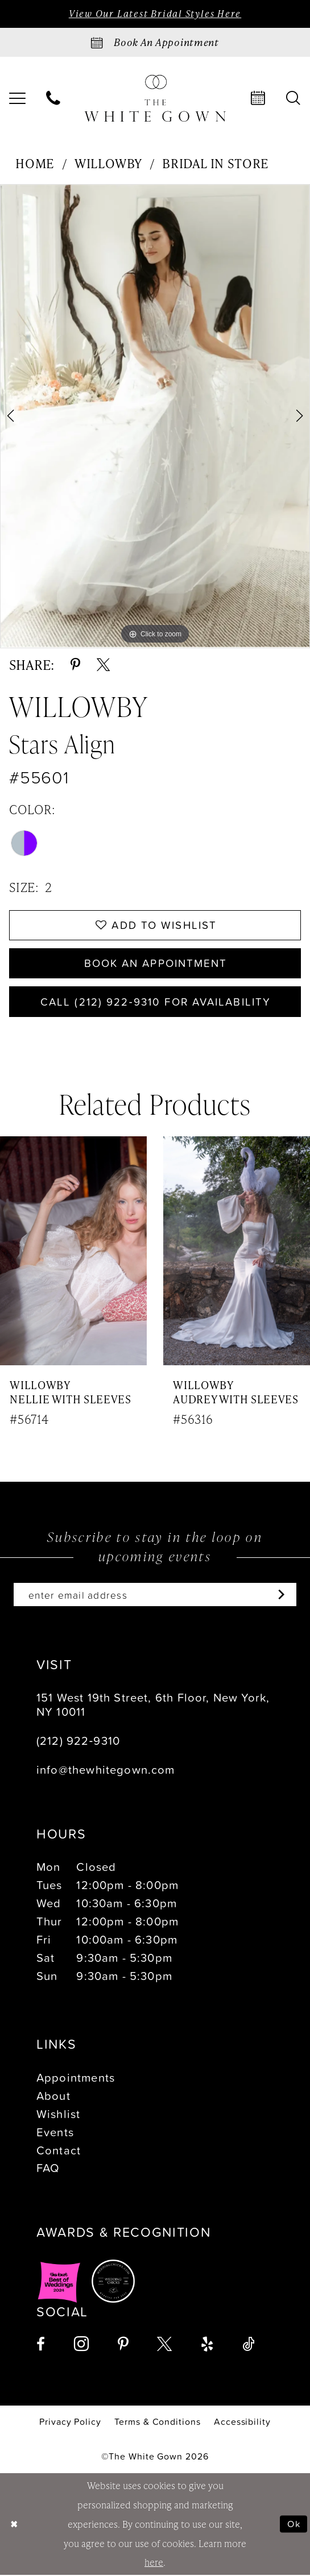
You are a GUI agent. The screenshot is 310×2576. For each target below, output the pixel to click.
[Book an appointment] (155, 42)
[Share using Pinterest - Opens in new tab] (75, 664)
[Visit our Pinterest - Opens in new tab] (123, 2344)
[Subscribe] (279, 1595)
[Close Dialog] (13, 2524)
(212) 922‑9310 (78, 1741)
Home (35, 163)
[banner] (155, 98)
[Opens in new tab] (59, 2281)
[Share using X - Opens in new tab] (103, 664)
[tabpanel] (155, 416)
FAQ (48, 2169)
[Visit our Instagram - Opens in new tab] (81, 2344)
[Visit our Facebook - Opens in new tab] (40, 2344)
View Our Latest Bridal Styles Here (155, 13)
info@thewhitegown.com (105, 1770)
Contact (58, 2150)
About (53, 2096)
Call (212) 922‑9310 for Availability (155, 1002)
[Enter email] (155, 1595)
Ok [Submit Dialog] (294, 2524)
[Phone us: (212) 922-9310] (53, 98)
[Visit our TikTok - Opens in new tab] (248, 2344)
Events (55, 2132)
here (153, 2563)
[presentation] (73, 1251)
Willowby (108, 163)
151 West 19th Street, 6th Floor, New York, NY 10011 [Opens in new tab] (153, 1705)
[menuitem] (53, 98)
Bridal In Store (215, 163)
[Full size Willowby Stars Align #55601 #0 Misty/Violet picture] (155, 416)
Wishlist (58, 2114)
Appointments (75, 2078)
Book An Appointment (156, 963)
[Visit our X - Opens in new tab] (164, 2344)
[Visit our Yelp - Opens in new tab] (207, 2344)
